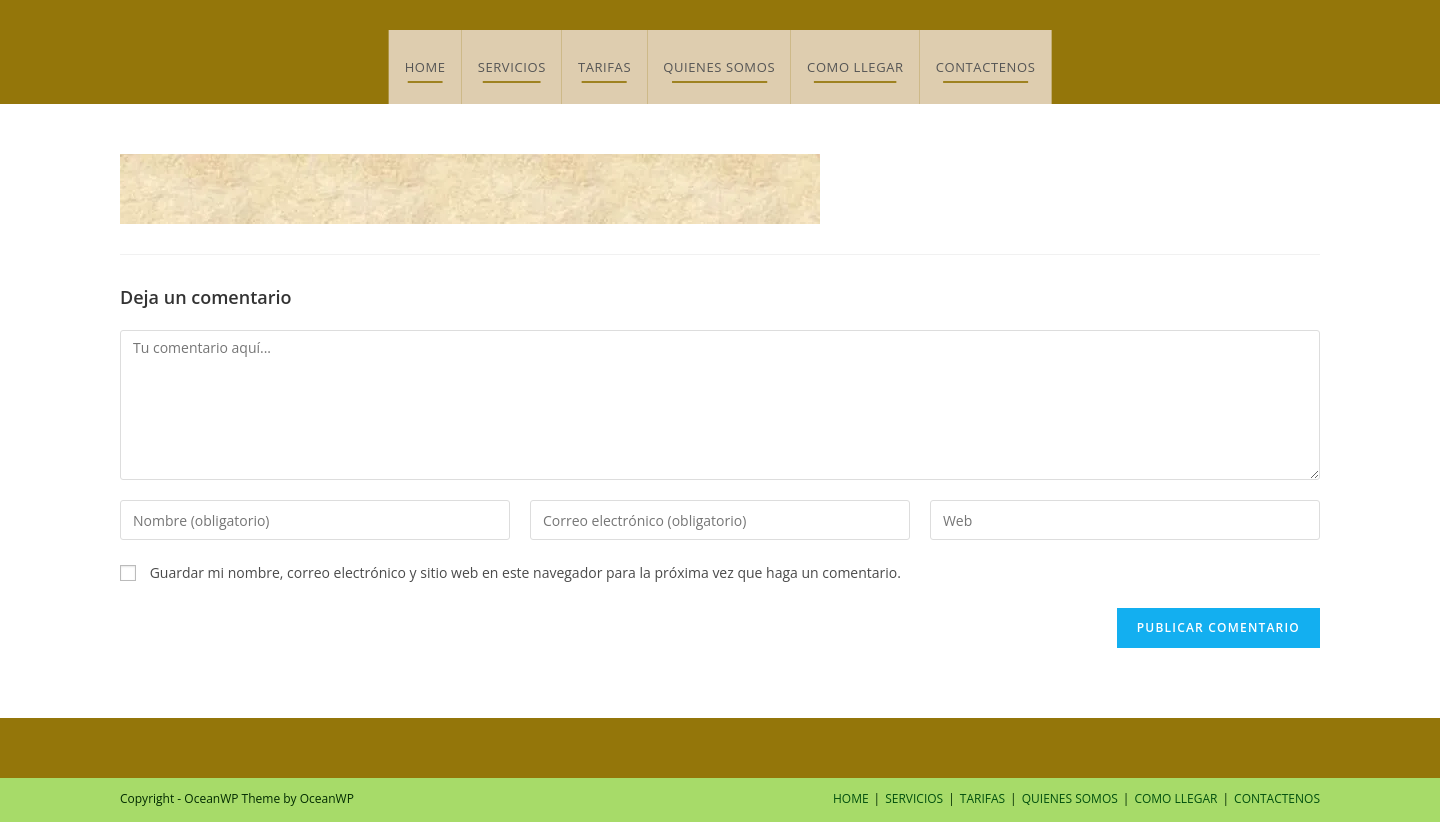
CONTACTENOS (1277, 798)
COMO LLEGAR (1175, 798)
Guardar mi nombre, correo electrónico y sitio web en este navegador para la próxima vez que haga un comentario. (525, 572)
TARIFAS (982, 798)
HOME (851, 798)
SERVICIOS (914, 798)
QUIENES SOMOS (1070, 798)
